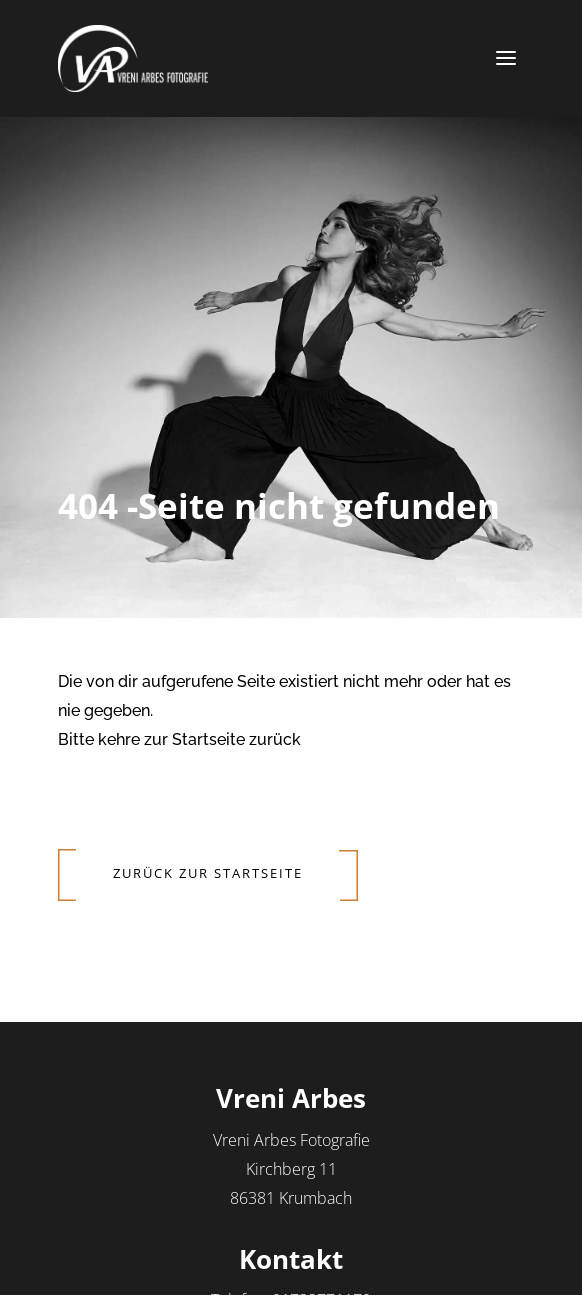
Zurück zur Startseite (208, 873)
